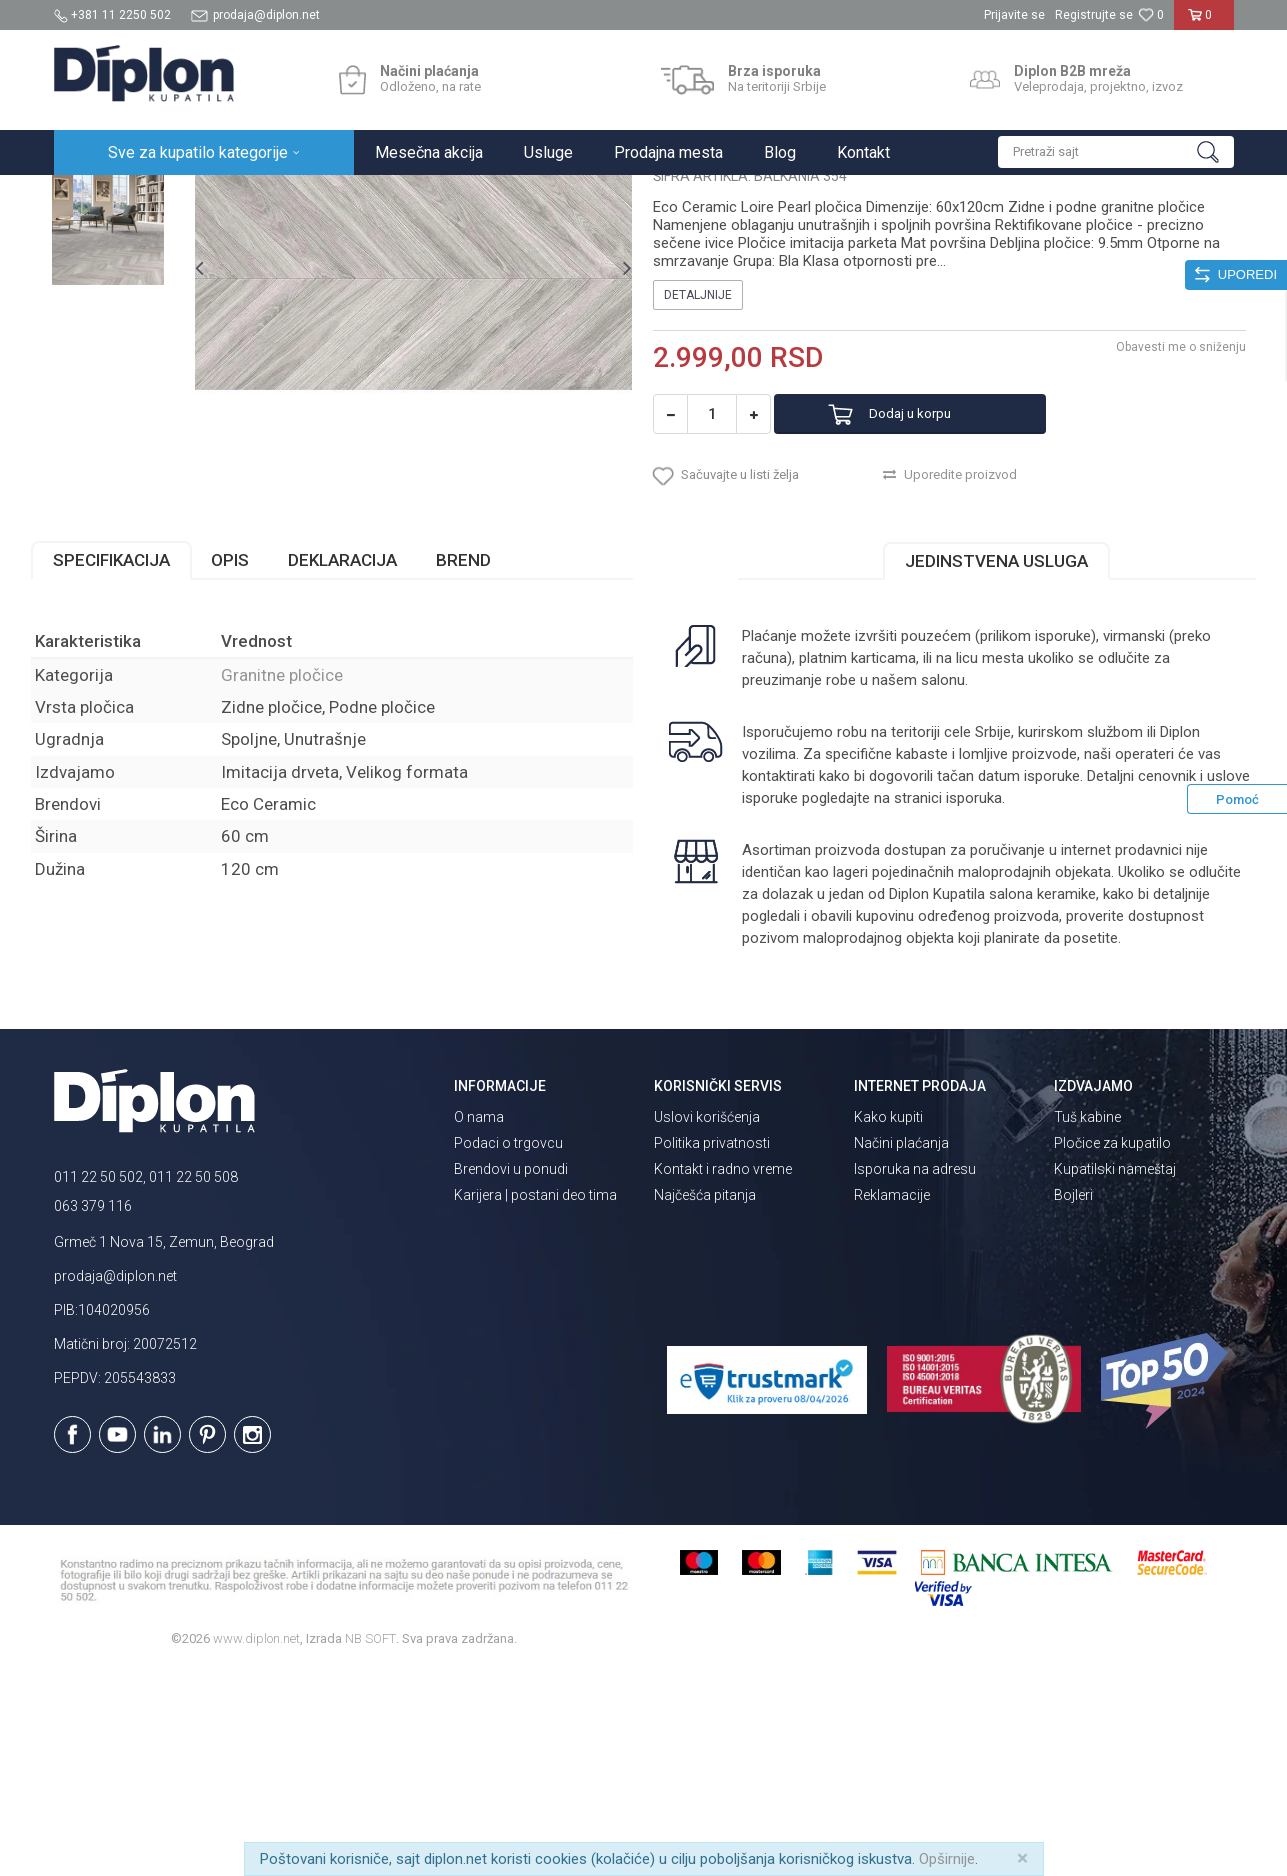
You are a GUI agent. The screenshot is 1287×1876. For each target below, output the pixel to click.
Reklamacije (892, 1400)
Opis (253, 765)
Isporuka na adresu (915, 1374)
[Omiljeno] (1151, 15)
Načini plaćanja (901, 1348)
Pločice (281, 196)
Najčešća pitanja (705, 1400)
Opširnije (947, 1859)
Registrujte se (1094, 15)
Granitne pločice (364, 196)
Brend (486, 765)
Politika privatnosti (712, 1348)
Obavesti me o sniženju (1159, 537)
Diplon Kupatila (98, 196)
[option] (128, 302)
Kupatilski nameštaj (1115, 1374)
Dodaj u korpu (936, 604)
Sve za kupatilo (201, 196)
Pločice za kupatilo (1112, 1348)
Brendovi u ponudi (511, 1374)
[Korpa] (1203, 23)
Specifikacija (134, 765)
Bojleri (1073, 1400)
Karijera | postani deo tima (535, 1400)
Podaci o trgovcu (508, 1348)
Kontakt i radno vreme (723, 1374)
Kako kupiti (888, 1322)
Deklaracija (365, 765)
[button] (1116, 152)
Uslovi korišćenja (707, 1322)
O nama (479, 1322)
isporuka (1018, 1003)
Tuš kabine (1087, 1322)
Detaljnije (699, 485)
